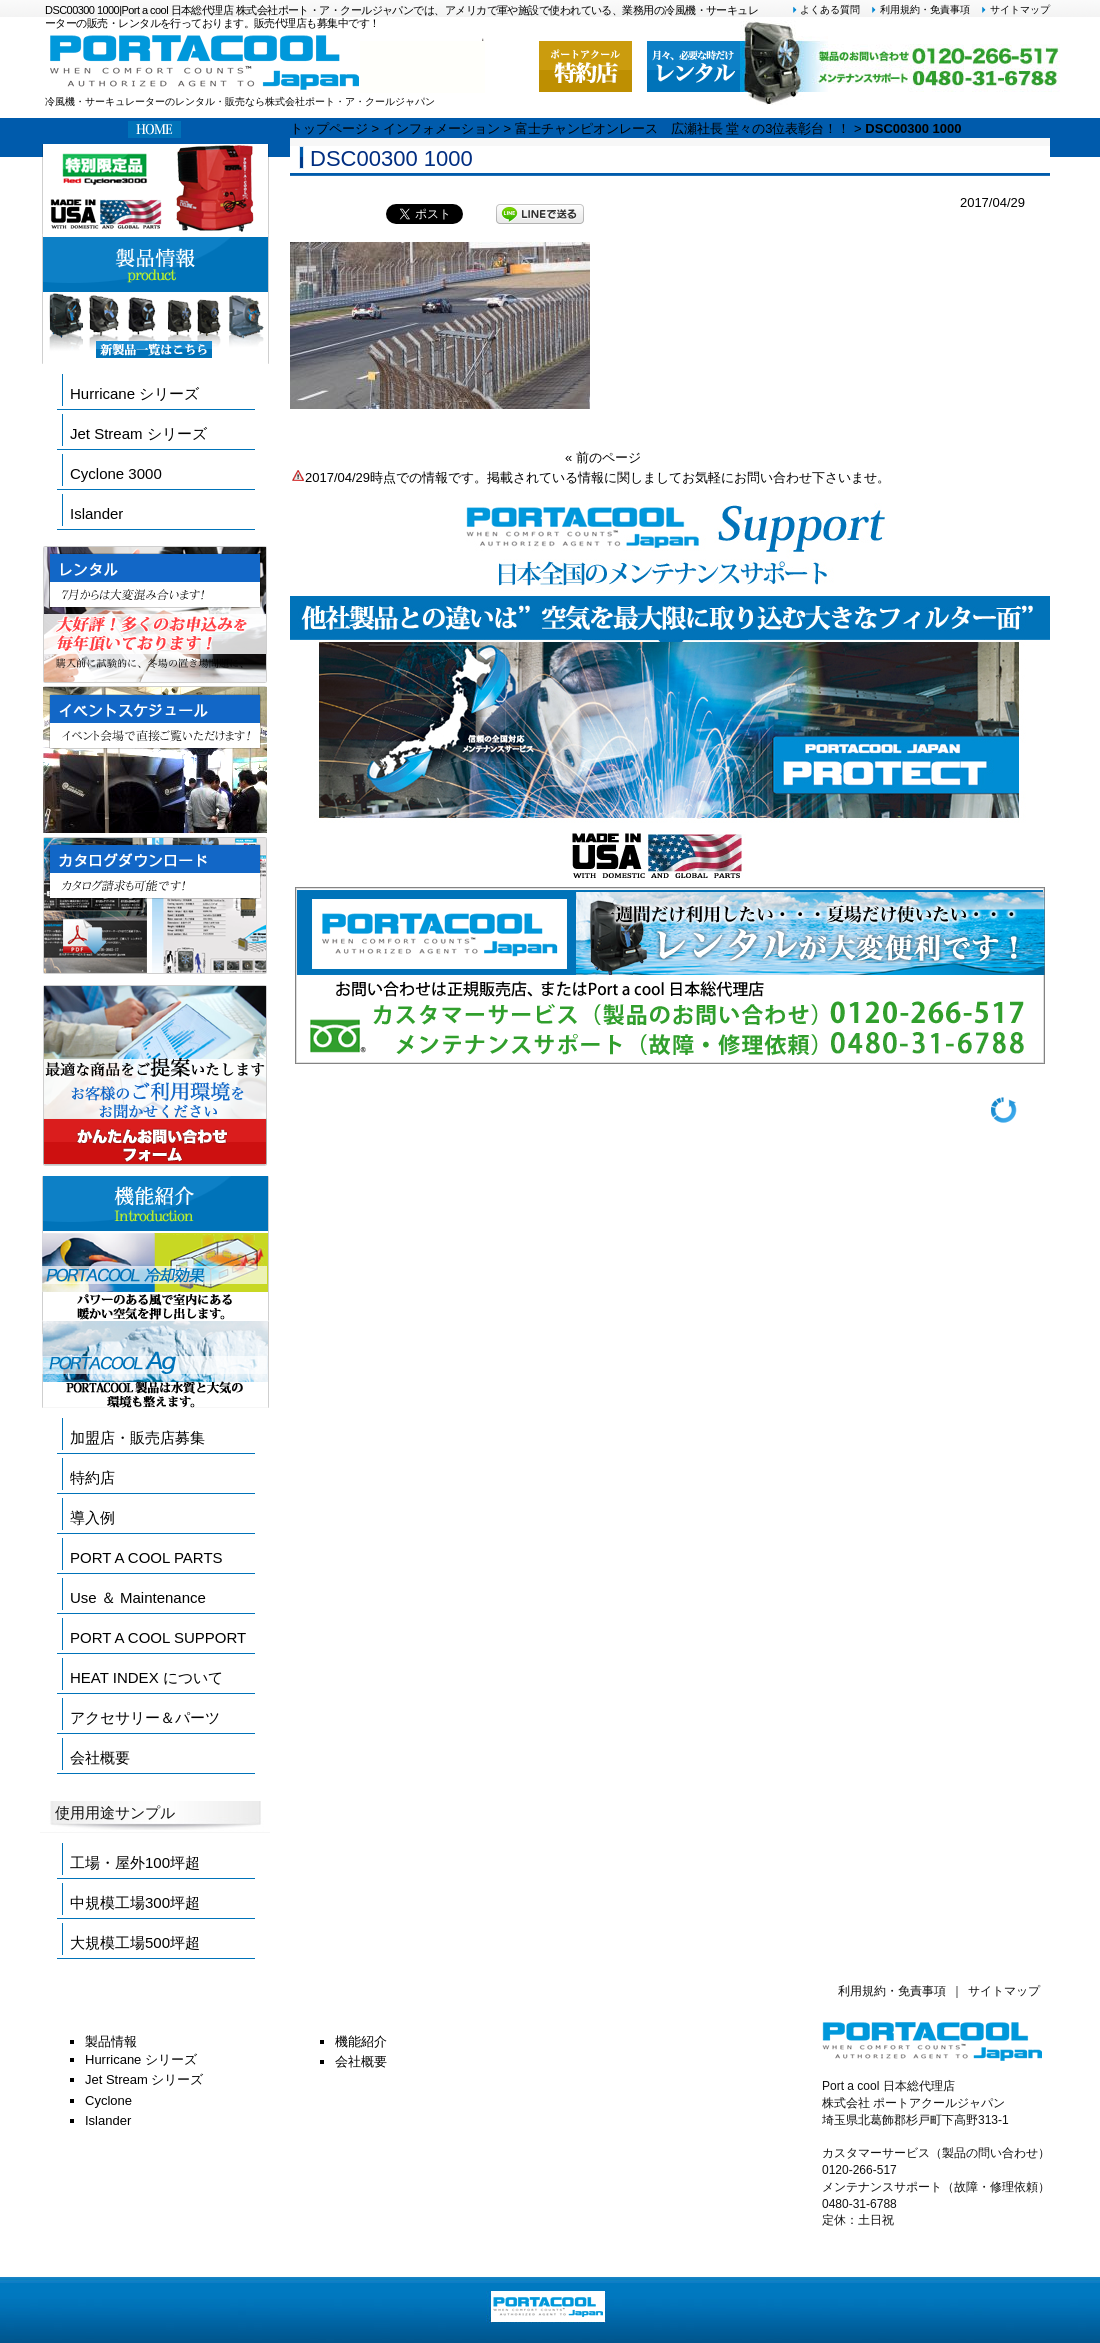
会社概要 (100, 1757)
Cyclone (108, 2100)
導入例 (92, 1517)
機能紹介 (361, 2041)
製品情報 (111, 2041)
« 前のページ (603, 457)
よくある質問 (826, 9)
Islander (96, 513)
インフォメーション (441, 128)
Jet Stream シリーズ (138, 433)
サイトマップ (1015, 9)
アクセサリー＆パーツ (145, 1717)
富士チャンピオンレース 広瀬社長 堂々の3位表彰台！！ (683, 128)
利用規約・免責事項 (920, 9)
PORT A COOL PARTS (146, 1557)
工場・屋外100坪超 (135, 1862)
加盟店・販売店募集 (137, 1437)
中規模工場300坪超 (135, 1902)
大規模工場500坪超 (135, 1942)
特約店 (92, 1477)
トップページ (329, 128)
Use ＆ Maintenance (138, 1597)
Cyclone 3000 (116, 473)
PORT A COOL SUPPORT (158, 1637)
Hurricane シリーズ (134, 393)
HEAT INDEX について (146, 1677)
